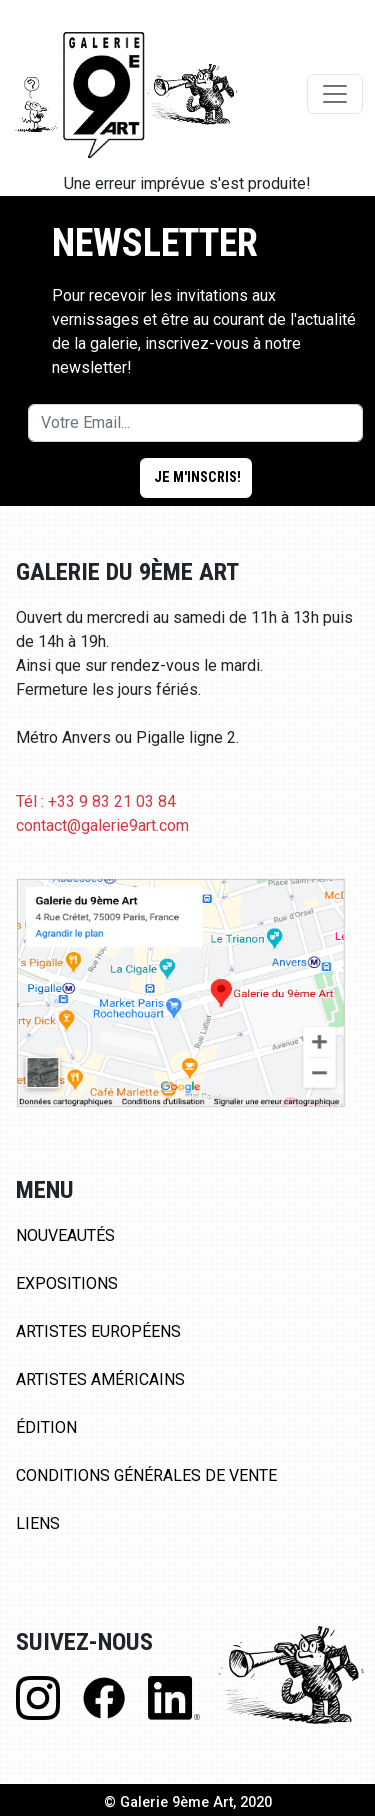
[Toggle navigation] (335, 94)
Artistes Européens (98, 1331)
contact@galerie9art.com (102, 825)
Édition (46, 1427)
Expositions (67, 1283)
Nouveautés (65, 1235)
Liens (38, 1523)
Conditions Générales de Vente (146, 1475)
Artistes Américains (100, 1379)
